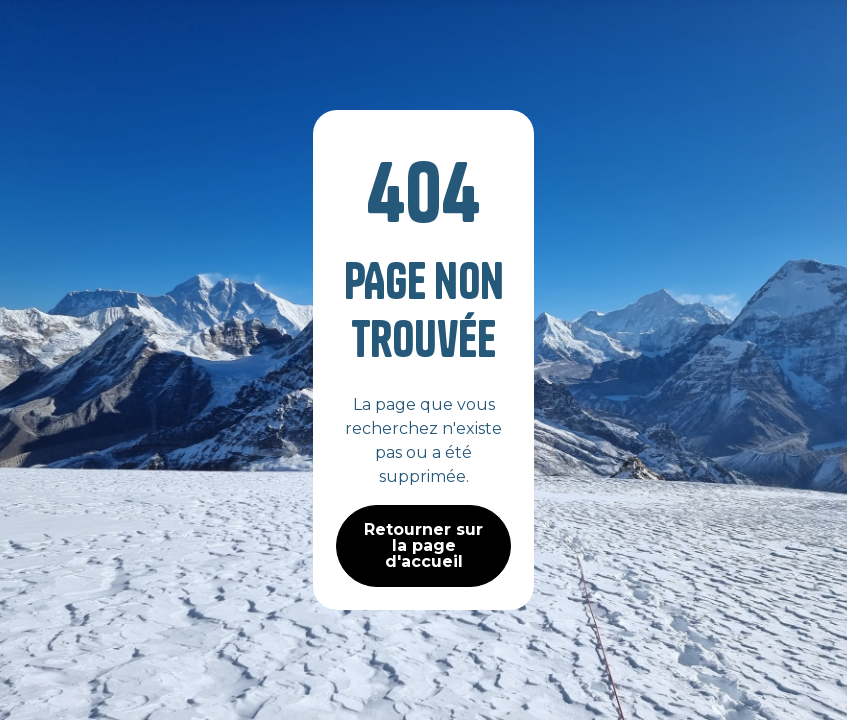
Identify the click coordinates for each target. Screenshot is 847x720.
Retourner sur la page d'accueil (423, 545)
